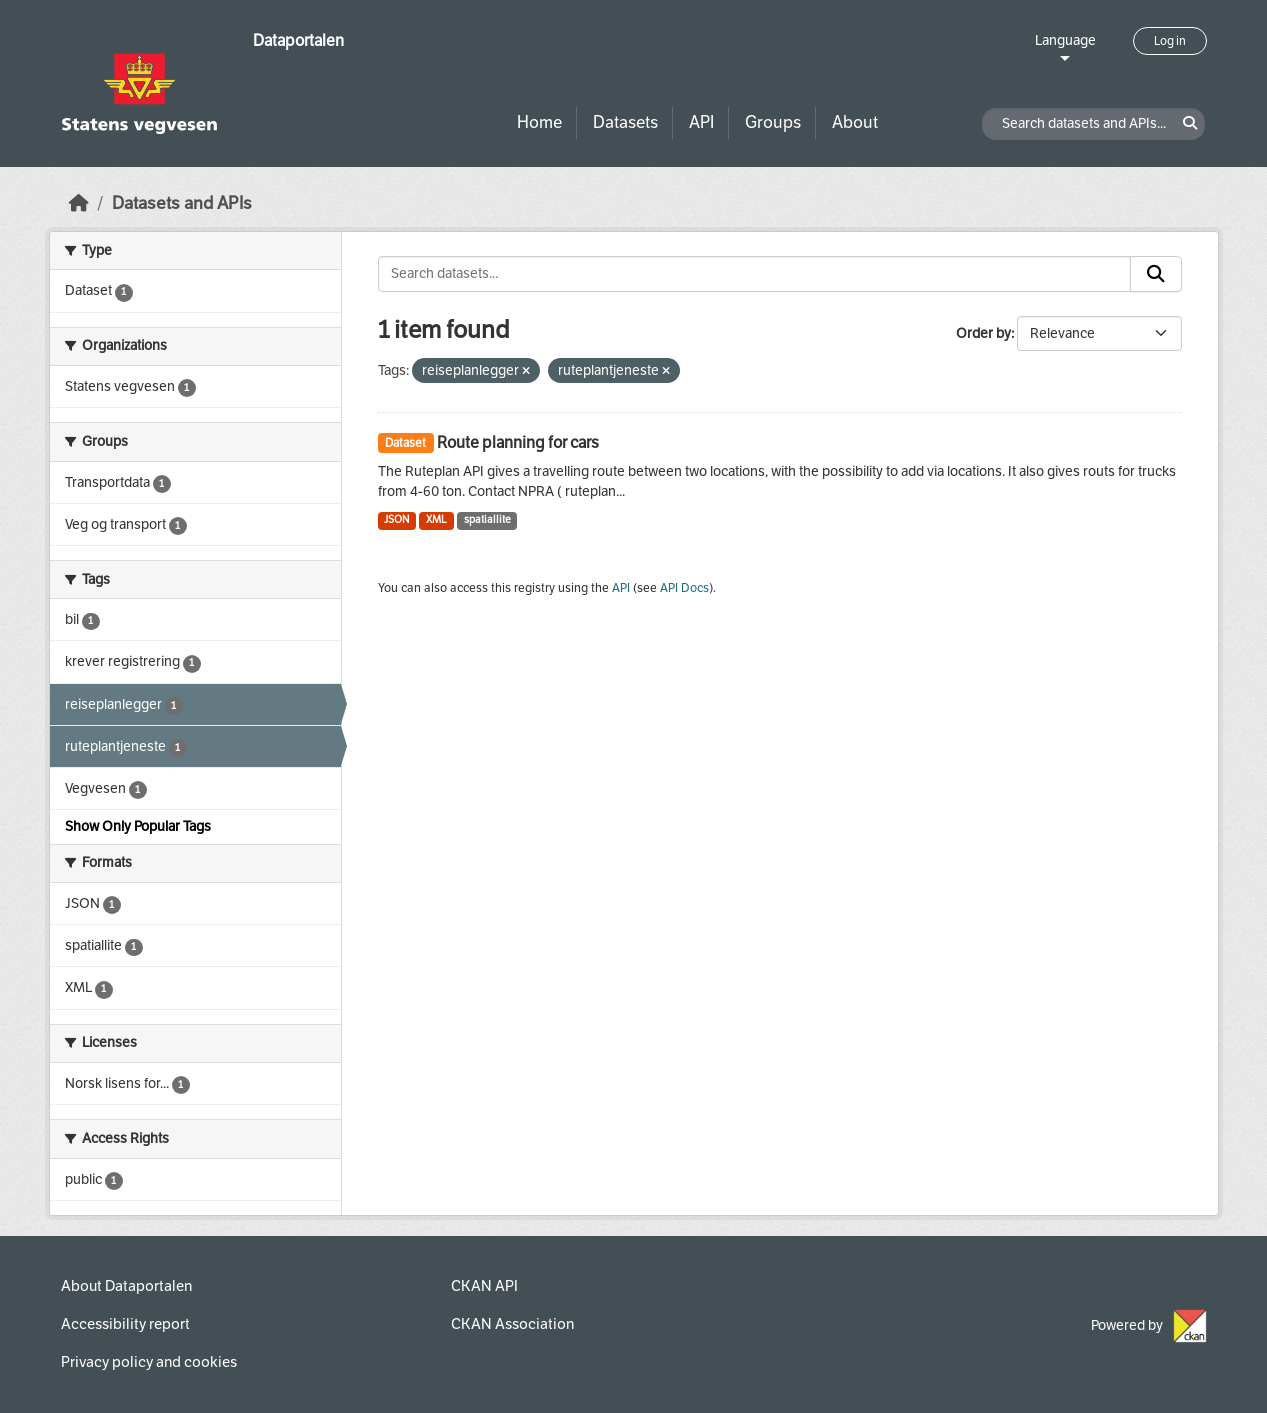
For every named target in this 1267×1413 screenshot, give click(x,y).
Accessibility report (125, 1324)
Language (1065, 40)
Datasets (625, 122)
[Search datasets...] (754, 274)
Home (539, 122)
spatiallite (487, 519)
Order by (983, 333)
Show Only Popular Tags (138, 826)
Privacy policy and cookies (149, 1362)
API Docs (684, 588)
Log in (1170, 41)
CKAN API (484, 1286)
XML (436, 519)
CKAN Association (512, 1324)
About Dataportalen (126, 1286)
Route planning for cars (518, 442)
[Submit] (1156, 274)
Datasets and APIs (182, 203)
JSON (396, 519)
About (855, 122)
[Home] (79, 203)
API (701, 122)
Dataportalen (298, 40)
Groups (773, 122)
